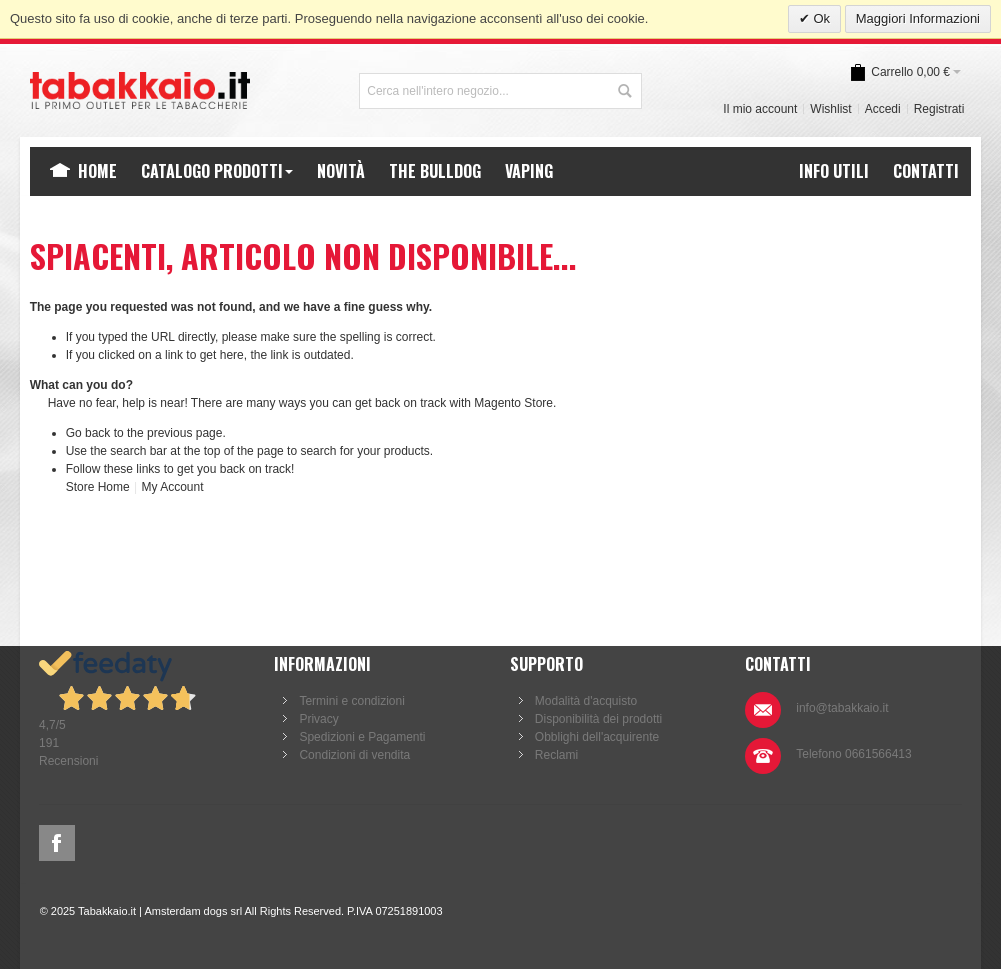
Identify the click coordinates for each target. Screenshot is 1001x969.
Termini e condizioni (351, 701)
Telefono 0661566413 (853, 754)
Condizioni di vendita (354, 755)
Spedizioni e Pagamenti (362, 737)
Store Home (98, 487)
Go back (88, 433)
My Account (172, 487)
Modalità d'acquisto (586, 701)
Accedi (883, 109)
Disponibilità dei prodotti (598, 719)
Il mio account (760, 109)
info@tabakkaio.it (842, 708)
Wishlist (830, 109)
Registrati (939, 109)
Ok (820, 18)
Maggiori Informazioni (918, 18)
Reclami (556, 755)
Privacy (318, 719)
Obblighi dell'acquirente (597, 737)
